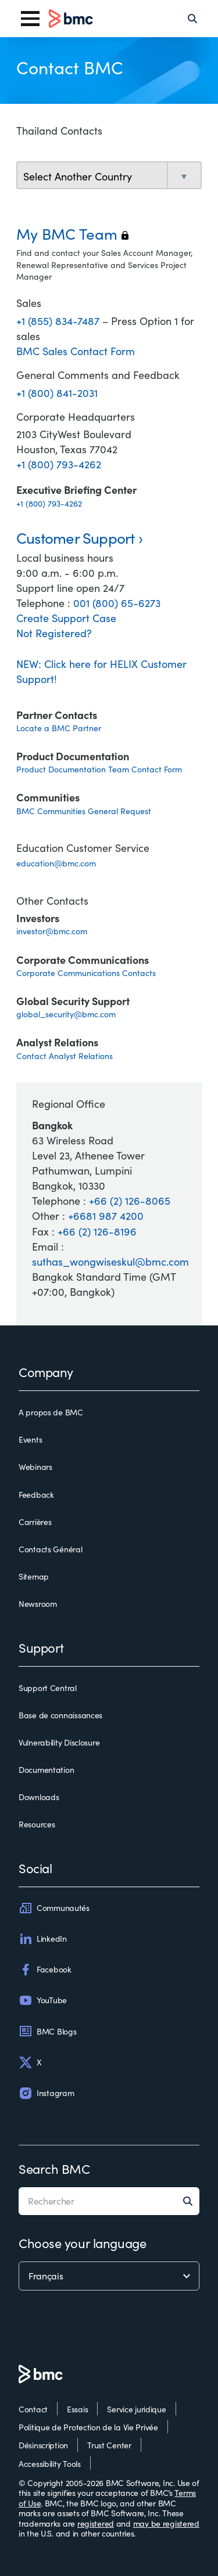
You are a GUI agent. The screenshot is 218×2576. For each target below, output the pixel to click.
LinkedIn (43, 1939)
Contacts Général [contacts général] (51, 1549)
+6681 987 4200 (106, 1216)
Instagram (46, 2093)
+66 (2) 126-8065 (129, 1201)
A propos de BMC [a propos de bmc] (51, 1412)
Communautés (54, 1908)
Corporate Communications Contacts (86, 972)
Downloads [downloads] (39, 1797)
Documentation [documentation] (46, 1770)
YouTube (43, 2000)
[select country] (109, 176)
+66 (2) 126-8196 (97, 1231)
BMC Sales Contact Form (75, 351)
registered (95, 2523)
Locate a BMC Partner (58, 728)
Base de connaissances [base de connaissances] (60, 1715)
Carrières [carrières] (35, 1522)
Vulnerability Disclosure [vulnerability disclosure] (59, 1742)
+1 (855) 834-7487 (59, 321)
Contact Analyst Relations (64, 1055)
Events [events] (30, 1440)
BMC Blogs (47, 2031)
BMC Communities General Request (83, 810)
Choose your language (82, 2243)
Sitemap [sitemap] (34, 1576)
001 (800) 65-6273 (116, 603)
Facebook (45, 1970)
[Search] (192, 18)
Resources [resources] (37, 1824)
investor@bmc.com (51, 931)
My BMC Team (72, 234)
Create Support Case (66, 618)
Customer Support (75, 538)
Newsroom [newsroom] (38, 1604)
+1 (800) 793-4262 (58, 464)
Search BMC (54, 2168)
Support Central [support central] (48, 1688)
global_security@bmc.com (66, 1014)
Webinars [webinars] (35, 1467)
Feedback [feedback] (36, 1495)
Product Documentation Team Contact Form (99, 769)
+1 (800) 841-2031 (57, 393)
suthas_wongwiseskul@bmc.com (110, 1262)
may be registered (166, 2523)
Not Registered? (54, 633)
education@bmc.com (56, 863)
